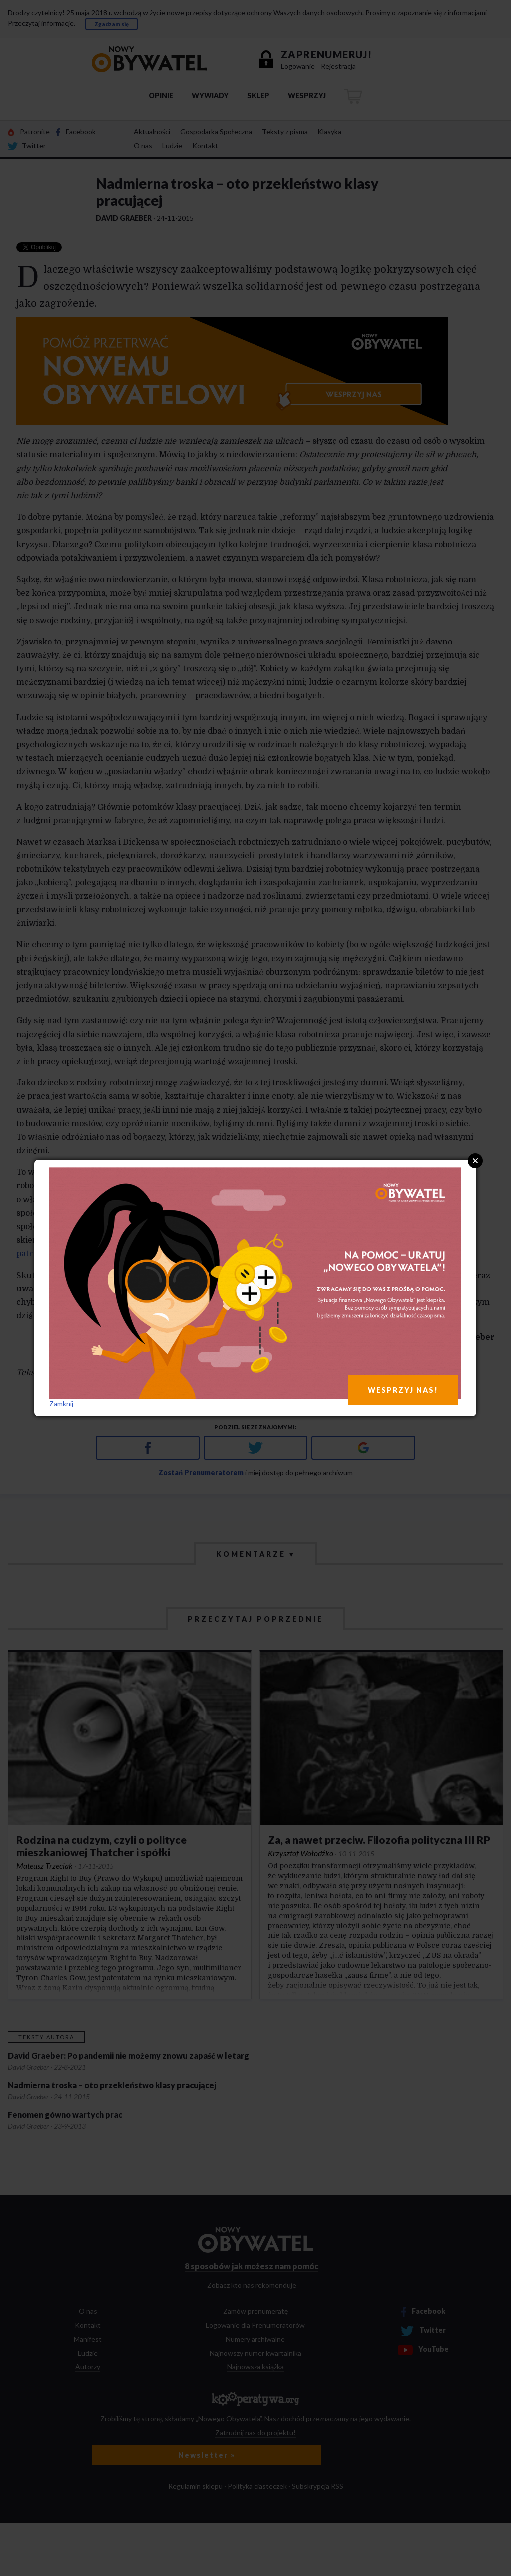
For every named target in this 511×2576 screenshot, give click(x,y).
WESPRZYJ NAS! (403, 1390)
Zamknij (61, 1403)
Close (475, 1160)
